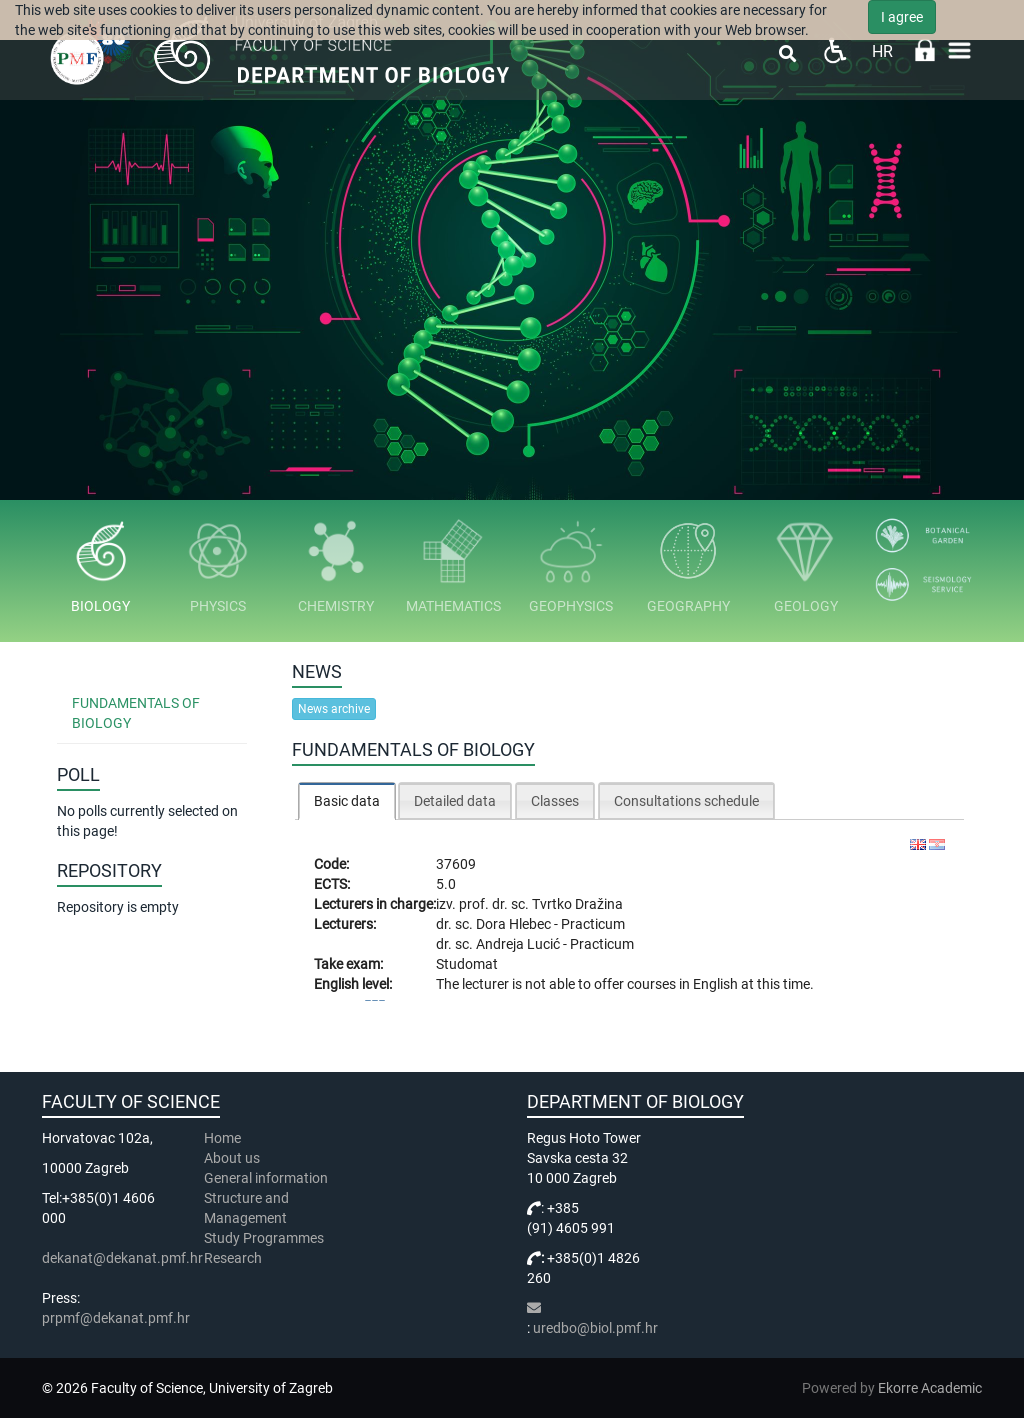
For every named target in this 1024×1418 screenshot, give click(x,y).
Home (222, 1138)
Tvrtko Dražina (577, 904)
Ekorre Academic (930, 1388)
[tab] (347, 800)
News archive (334, 709)
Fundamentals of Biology (136, 713)
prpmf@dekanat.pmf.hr (116, 1318)
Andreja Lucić (519, 944)
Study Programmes (264, 1238)
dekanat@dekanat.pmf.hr (122, 1258)
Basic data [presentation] (347, 801)
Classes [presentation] (555, 801)
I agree (902, 17)
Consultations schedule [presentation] (686, 801)
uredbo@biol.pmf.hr (595, 1328)
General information (266, 1178)
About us (233, 1158)
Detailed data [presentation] (455, 801)
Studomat (467, 964)
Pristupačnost (834, 50)
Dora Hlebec (515, 924)
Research (234, 1258)
